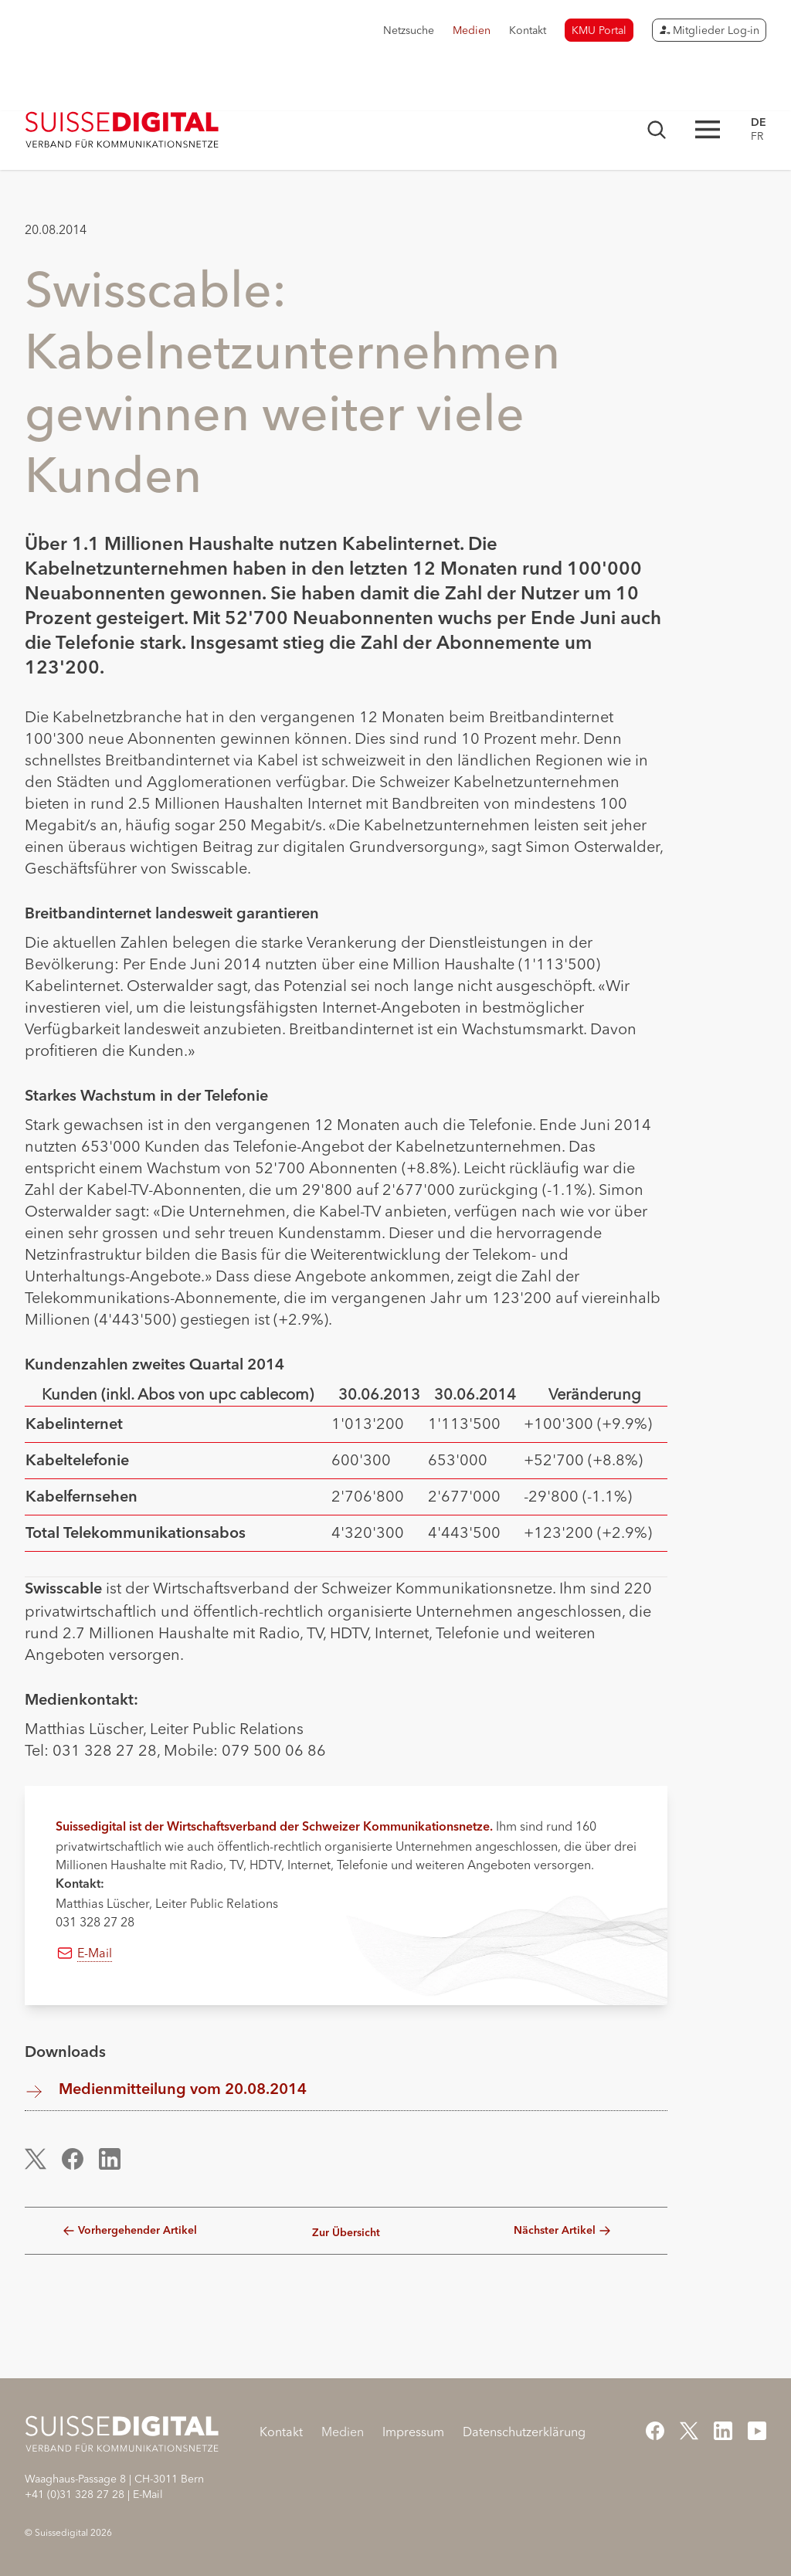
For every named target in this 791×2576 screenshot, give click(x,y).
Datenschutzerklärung (524, 2431)
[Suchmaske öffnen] (656, 130)
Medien (472, 30)
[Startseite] (122, 129)
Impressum (413, 2431)
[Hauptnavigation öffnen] (707, 129)
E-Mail (94, 1952)
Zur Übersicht (346, 2233)
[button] (44, 2159)
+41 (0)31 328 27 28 (74, 2494)
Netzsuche (408, 30)
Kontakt (527, 30)
